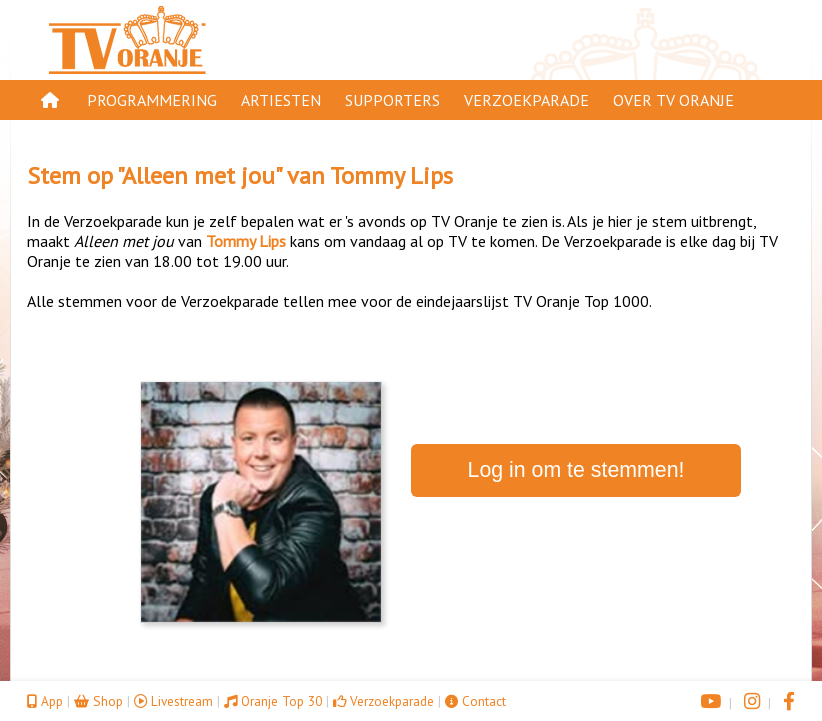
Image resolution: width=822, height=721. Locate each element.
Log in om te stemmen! (576, 470)
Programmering (152, 100)
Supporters (392, 100)
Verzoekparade (526, 100)
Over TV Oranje (673, 100)
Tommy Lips (391, 175)
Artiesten (281, 100)
